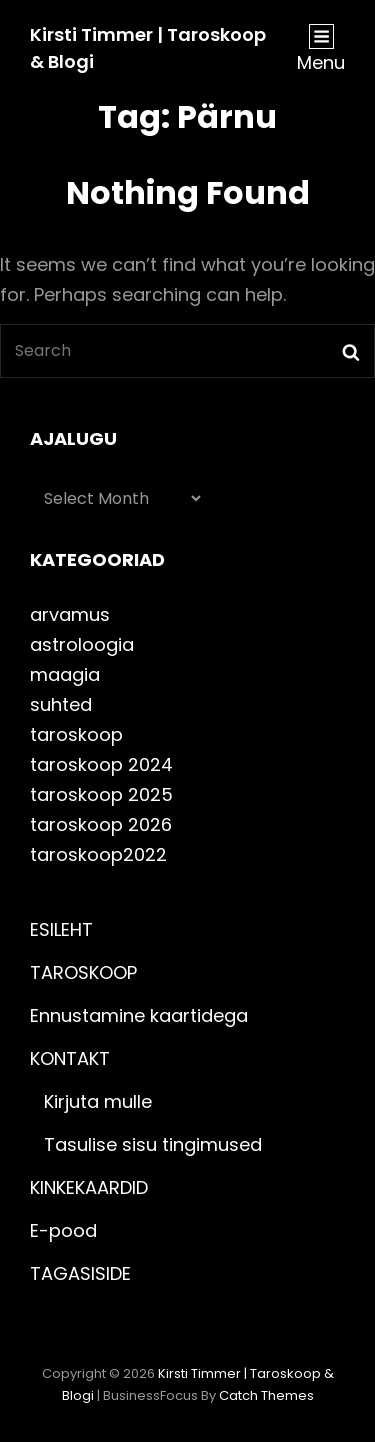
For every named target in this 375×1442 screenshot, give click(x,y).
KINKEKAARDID (89, 1187)
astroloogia (82, 644)
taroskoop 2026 (101, 824)
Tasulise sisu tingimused (153, 1144)
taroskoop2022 (98, 854)
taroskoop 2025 (101, 794)
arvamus (70, 614)
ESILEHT (61, 929)
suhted (61, 704)
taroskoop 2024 (101, 764)
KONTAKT (70, 1058)
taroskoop (76, 734)
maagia (65, 674)
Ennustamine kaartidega (139, 1015)
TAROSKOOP (83, 972)
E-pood (63, 1230)
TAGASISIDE (80, 1273)
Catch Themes (266, 1395)
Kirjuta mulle (98, 1101)
